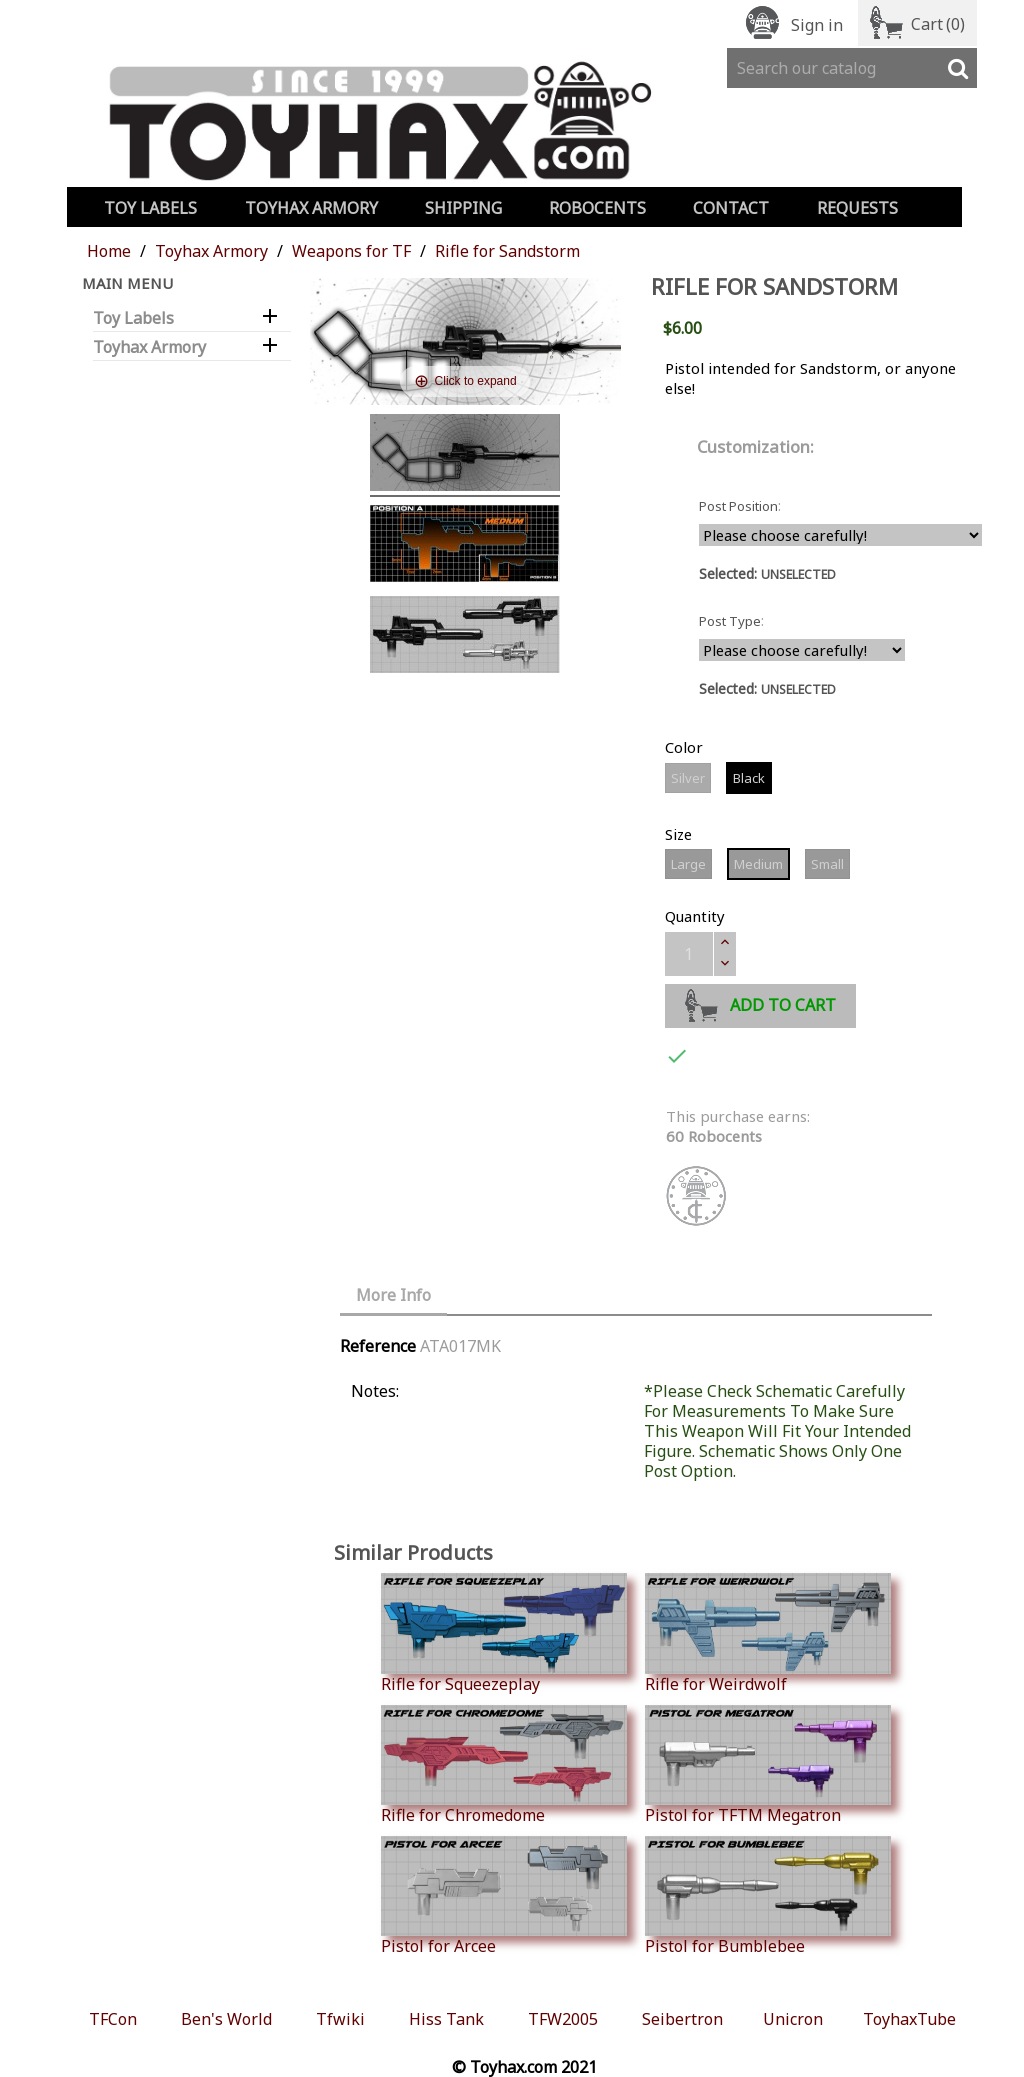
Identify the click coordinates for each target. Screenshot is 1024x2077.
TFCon (113, 2019)
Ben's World (226, 2019)
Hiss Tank (446, 2019)
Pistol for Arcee (504, 1896)
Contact (731, 208)
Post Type (730, 621)
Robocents (597, 208)
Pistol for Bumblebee (768, 1896)
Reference (378, 1346)
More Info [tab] (393, 1295)
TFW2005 (563, 2019)
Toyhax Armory (311, 208)
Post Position (738, 506)
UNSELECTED (798, 574)
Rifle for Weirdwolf (768, 1633)
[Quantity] (689, 954)
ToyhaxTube (909, 2019)
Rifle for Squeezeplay (504, 1633)
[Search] (852, 68)
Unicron (793, 2019)
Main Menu (127, 283)
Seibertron (682, 2019)
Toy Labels (150, 208)
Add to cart (760, 1002)
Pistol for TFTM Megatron (768, 1765)
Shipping (463, 208)
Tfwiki (340, 2019)
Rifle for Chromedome (504, 1765)
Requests (857, 208)
